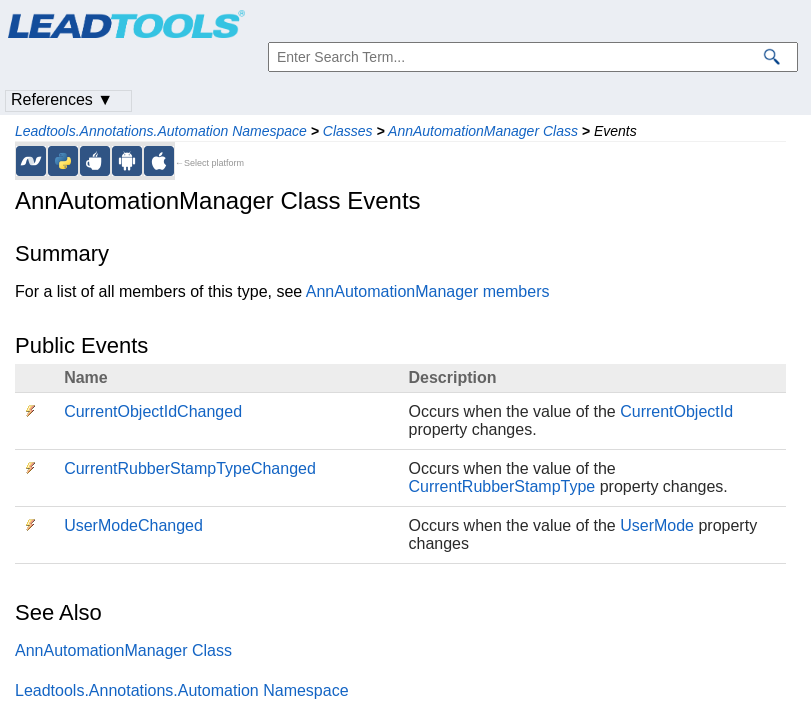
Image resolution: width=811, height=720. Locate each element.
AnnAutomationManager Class (483, 131)
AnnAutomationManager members (428, 291)
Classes (348, 131)
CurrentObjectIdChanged (153, 411)
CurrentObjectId (676, 411)
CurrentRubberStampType (502, 486)
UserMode (657, 525)
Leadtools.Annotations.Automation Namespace (161, 131)
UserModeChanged (133, 525)
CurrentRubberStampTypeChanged (190, 468)
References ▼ (62, 99)
